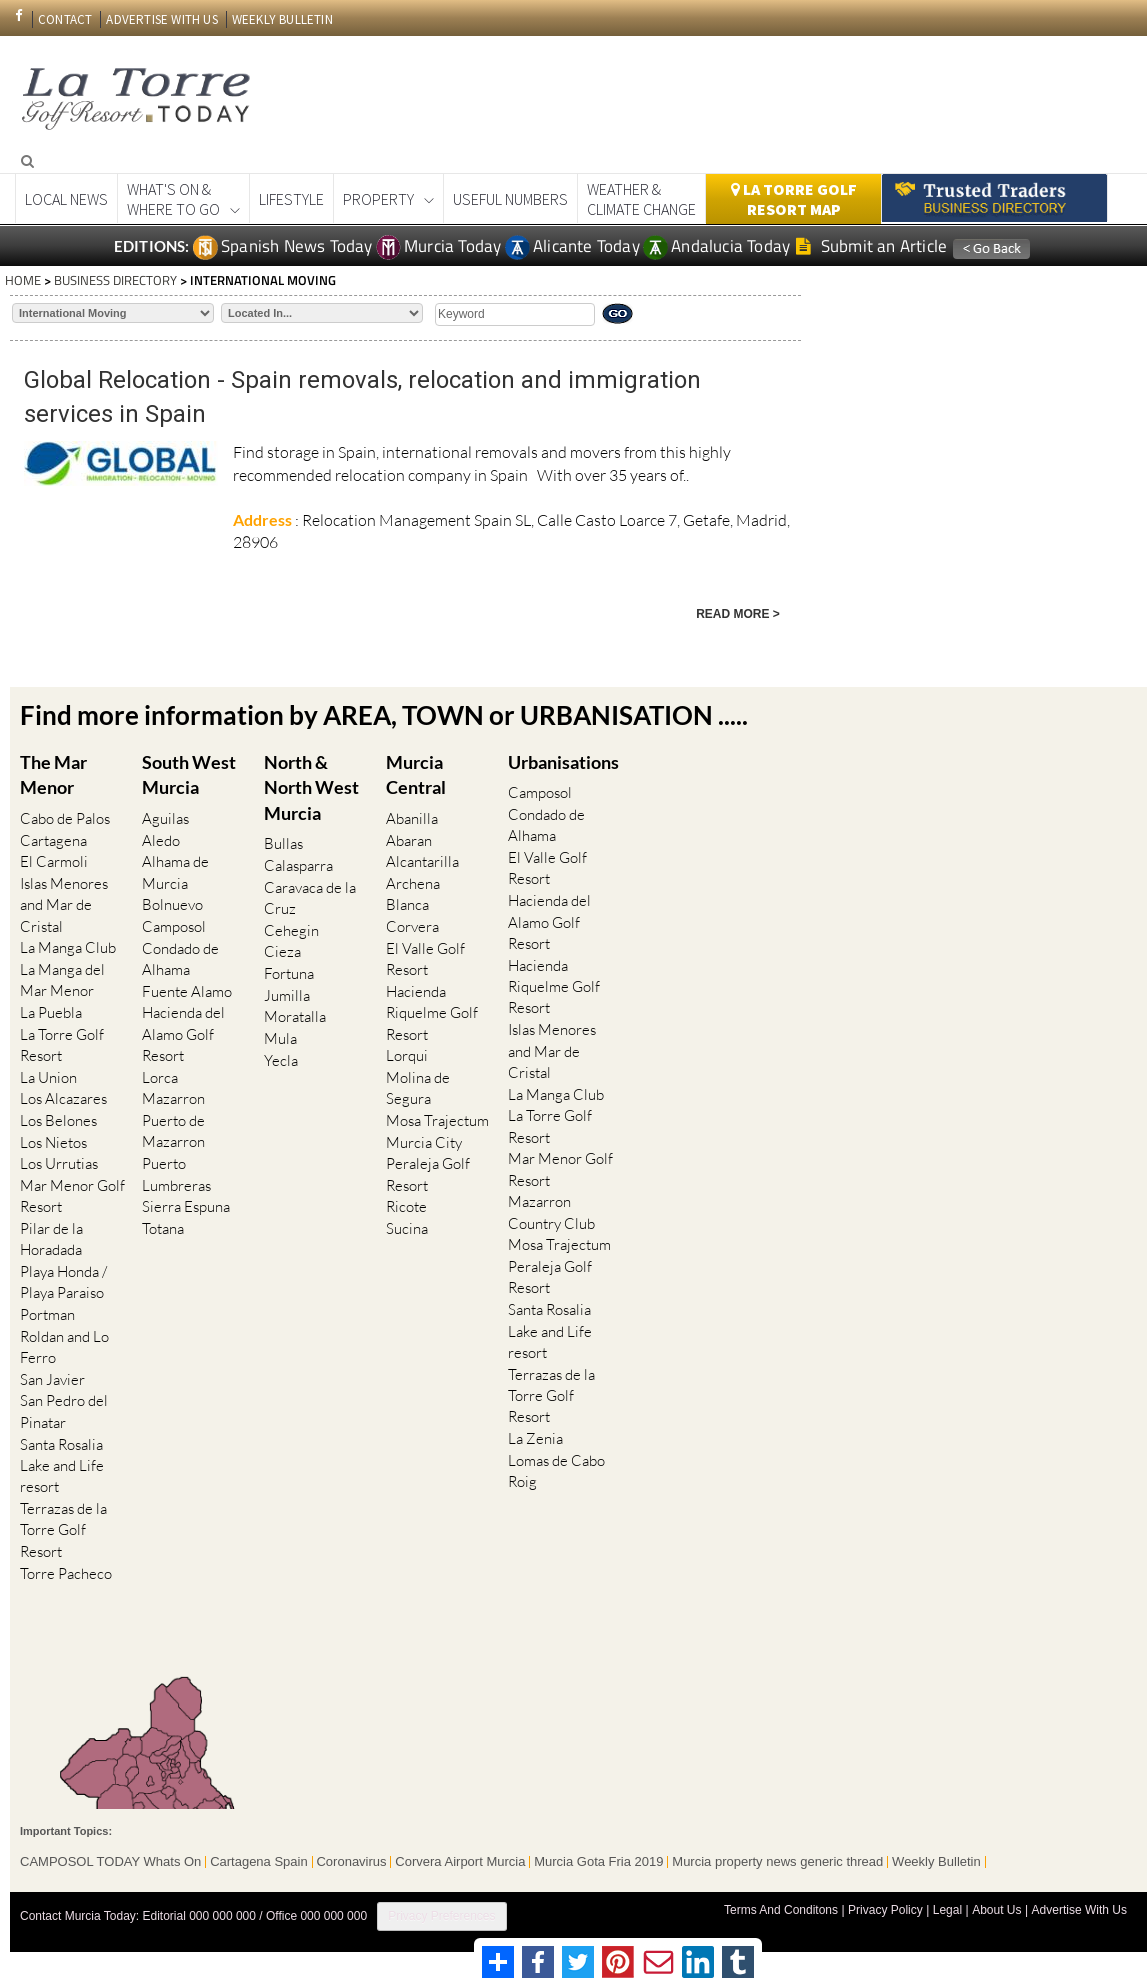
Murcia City (424, 1139)
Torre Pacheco (66, 1568)
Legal (947, 1904)
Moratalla (295, 1015)
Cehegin (291, 929)
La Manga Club (68, 946)
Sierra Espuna (186, 1203)
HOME (23, 280)
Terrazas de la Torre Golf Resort (63, 1525)
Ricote (406, 1203)
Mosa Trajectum (437, 1118)
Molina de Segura (418, 1086)
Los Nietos (53, 1139)
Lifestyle (291, 199)
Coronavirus (352, 1856)
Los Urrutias (59, 1161)
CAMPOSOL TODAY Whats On (110, 1856)
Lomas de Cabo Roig (556, 1467)
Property (378, 199)
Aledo (161, 839)
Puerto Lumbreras (176, 1172)
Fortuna (289, 972)
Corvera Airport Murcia (461, 1856)
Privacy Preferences (441, 1910)
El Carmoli (54, 861)
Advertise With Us (1079, 1904)
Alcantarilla (422, 861)
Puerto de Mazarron (173, 1129)
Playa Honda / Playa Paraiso (63, 1279)
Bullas (283, 844)
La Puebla (51, 1011)
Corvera (412, 925)
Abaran (409, 839)
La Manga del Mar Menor (62, 979)
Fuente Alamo (187, 989)
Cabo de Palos (65, 818)
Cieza (282, 951)
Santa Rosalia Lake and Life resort (62, 1461)
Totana (163, 1225)
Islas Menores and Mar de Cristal (64, 904)
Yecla (281, 1058)
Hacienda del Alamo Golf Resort (183, 1033)
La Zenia (535, 1435)
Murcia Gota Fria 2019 (599, 1856)
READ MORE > (738, 614)
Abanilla (412, 818)
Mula (280, 1036)
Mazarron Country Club (551, 1210)
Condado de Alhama (180, 957)
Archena (413, 882)
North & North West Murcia (311, 786)
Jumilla (287, 994)
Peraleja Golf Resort (428, 1172)
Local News (66, 199)
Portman (47, 1311)
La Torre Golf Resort (62, 1043)
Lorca (160, 1075)
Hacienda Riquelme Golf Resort (432, 1011)
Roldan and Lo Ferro (64, 1343)
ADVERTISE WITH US (161, 19)
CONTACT (65, 19)
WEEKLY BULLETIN (282, 19)
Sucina (407, 1225)
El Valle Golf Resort (425, 957)
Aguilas (165, 818)
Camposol (174, 925)
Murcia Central (416, 774)
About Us (996, 1904)
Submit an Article (871, 246)
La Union (48, 1075)
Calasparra (298, 865)
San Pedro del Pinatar (64, 1407)
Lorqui (407, 1054)
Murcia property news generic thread (778, 1856)
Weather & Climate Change (641, 199)
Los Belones (58, 1118)
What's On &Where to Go (173, 199)
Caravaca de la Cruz (310, 897)
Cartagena (53, 839)
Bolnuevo (172, 904)
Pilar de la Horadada (51, 1236)
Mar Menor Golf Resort (72, 1193)
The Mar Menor (53, 774)
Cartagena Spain (259, 1856)
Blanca (407, 904)
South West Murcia (189, 774)
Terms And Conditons (782, 1904)
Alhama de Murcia (175, 872)
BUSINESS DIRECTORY (115, 280)
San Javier (52, 1375)
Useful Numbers (510, 199)
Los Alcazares (63, 1096)
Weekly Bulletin (937, 1856)
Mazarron (173, 1096)
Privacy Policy (886, 1904)
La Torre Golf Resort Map (794, 199)
